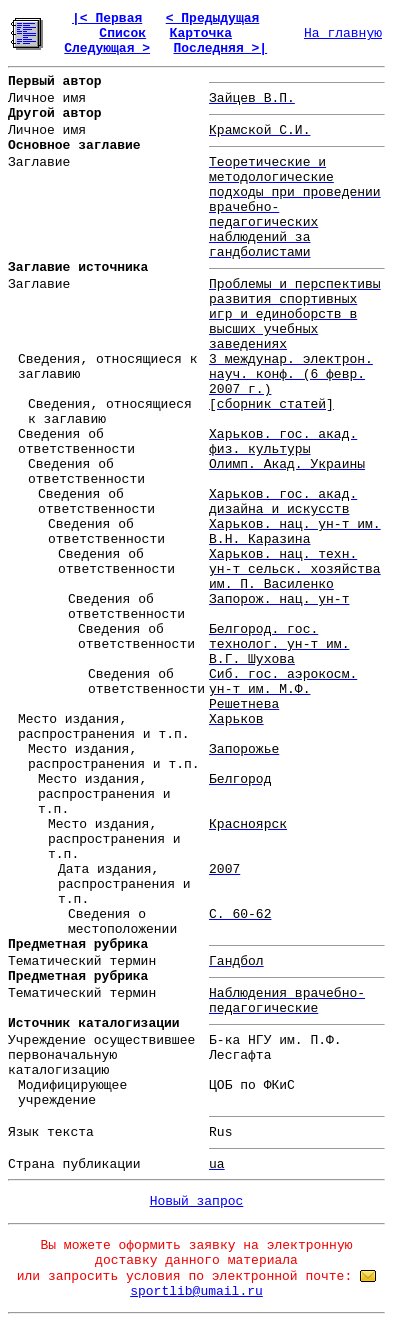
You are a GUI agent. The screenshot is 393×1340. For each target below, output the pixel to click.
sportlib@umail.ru (196, 1291)
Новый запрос (197, 1201)
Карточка (201, 33)
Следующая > (107, 48)
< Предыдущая (213, 18)
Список (122, 33)
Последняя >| (220, 48)
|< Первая (107, 18)
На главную (343, 33)
